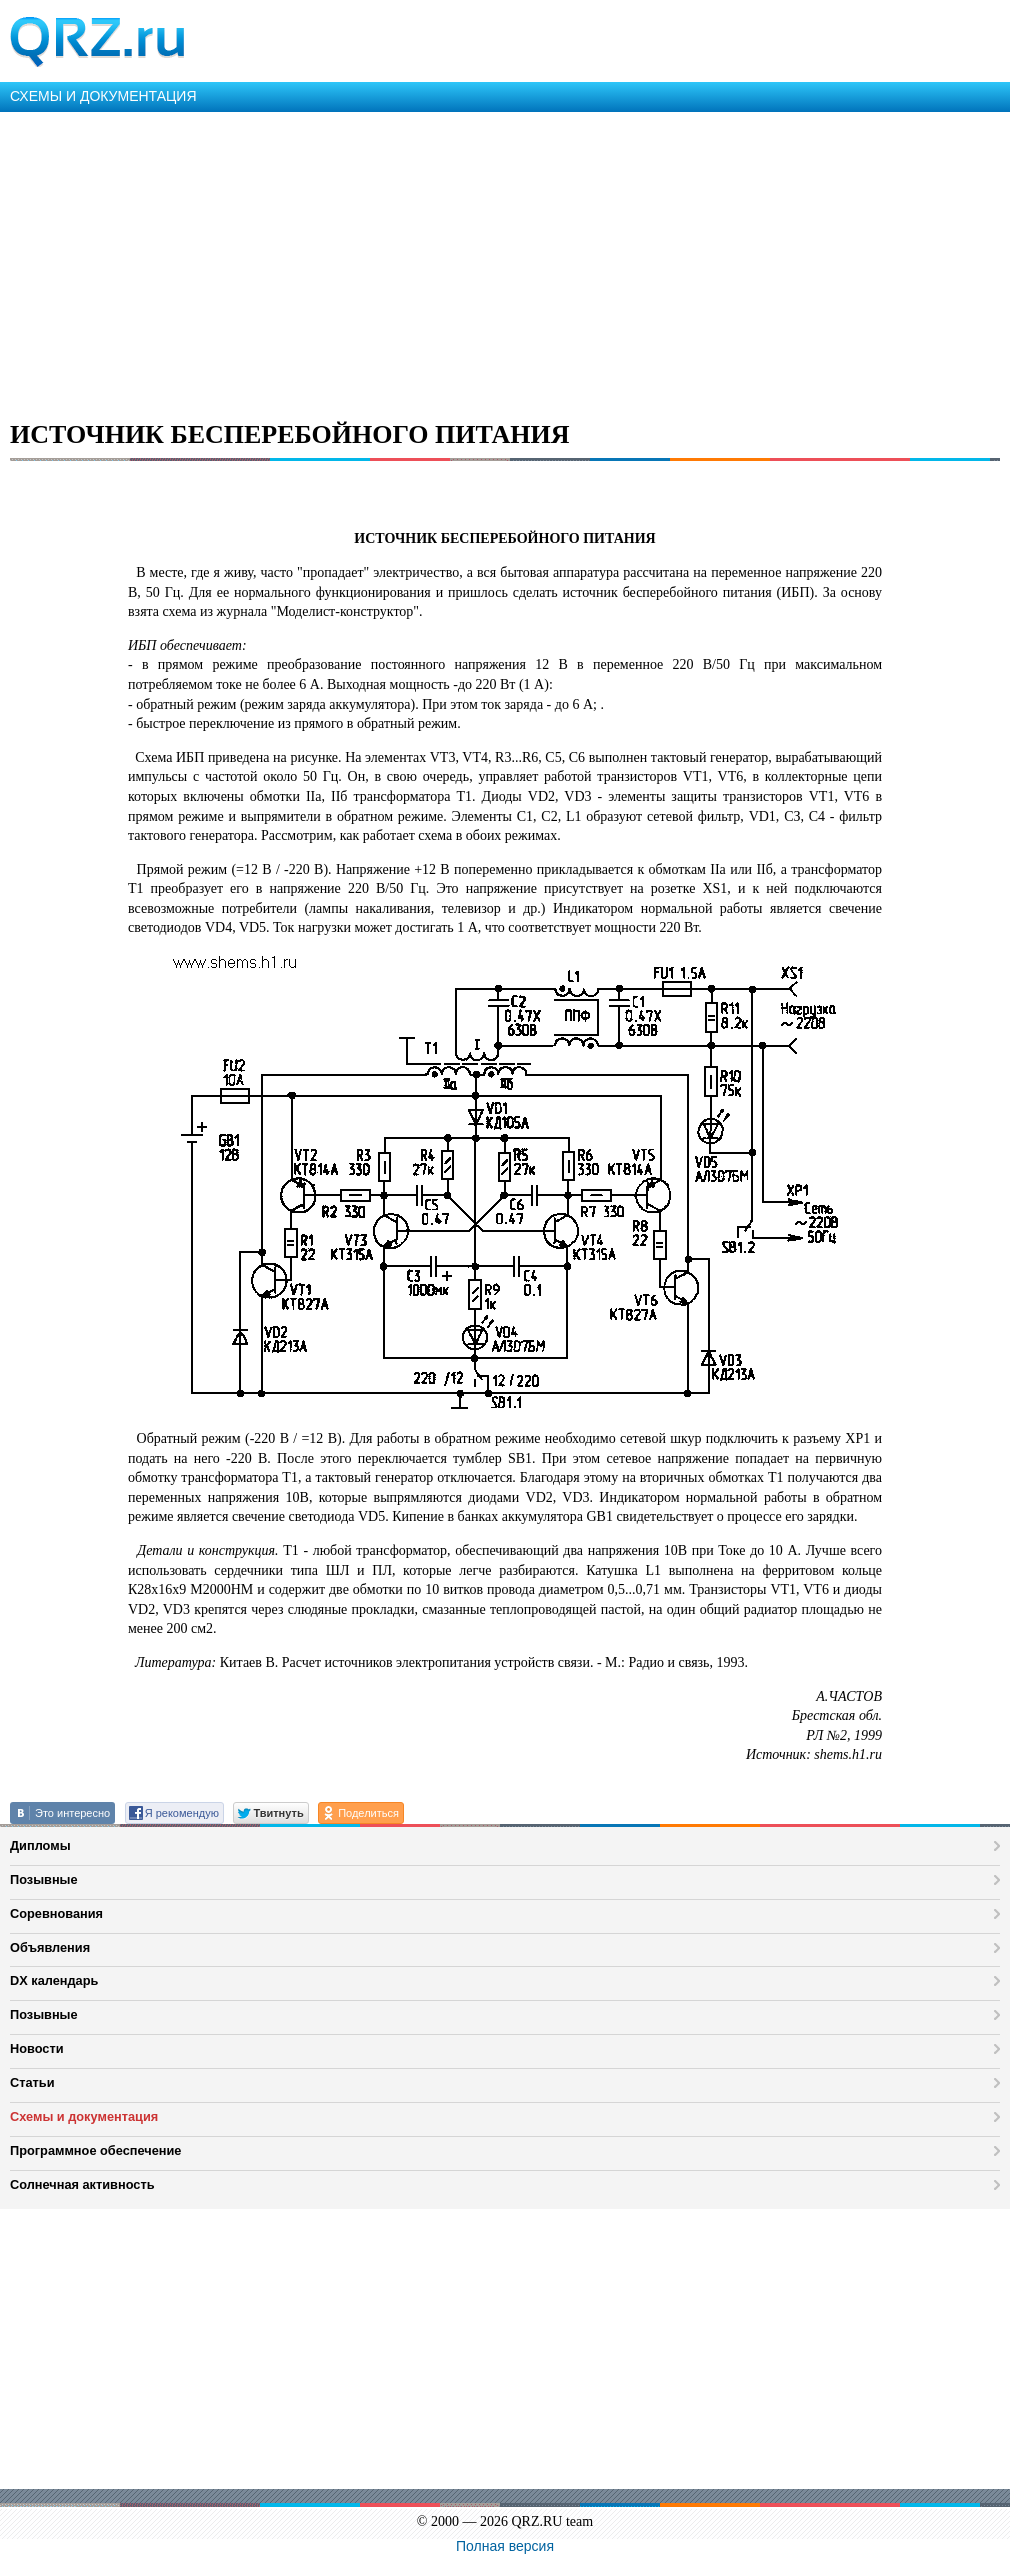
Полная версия (505, 2546)
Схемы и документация (84, 2116)
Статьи (32, 2082)
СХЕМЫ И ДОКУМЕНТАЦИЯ (103, 96)
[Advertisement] (505, 262)
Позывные (44, 1879)
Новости (37, 2048)
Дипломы (40, 1845)
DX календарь (54, 1980)
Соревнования (56, 1913)
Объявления (50, 1947)
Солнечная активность (82, 2184)
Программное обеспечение (95, 2150)
